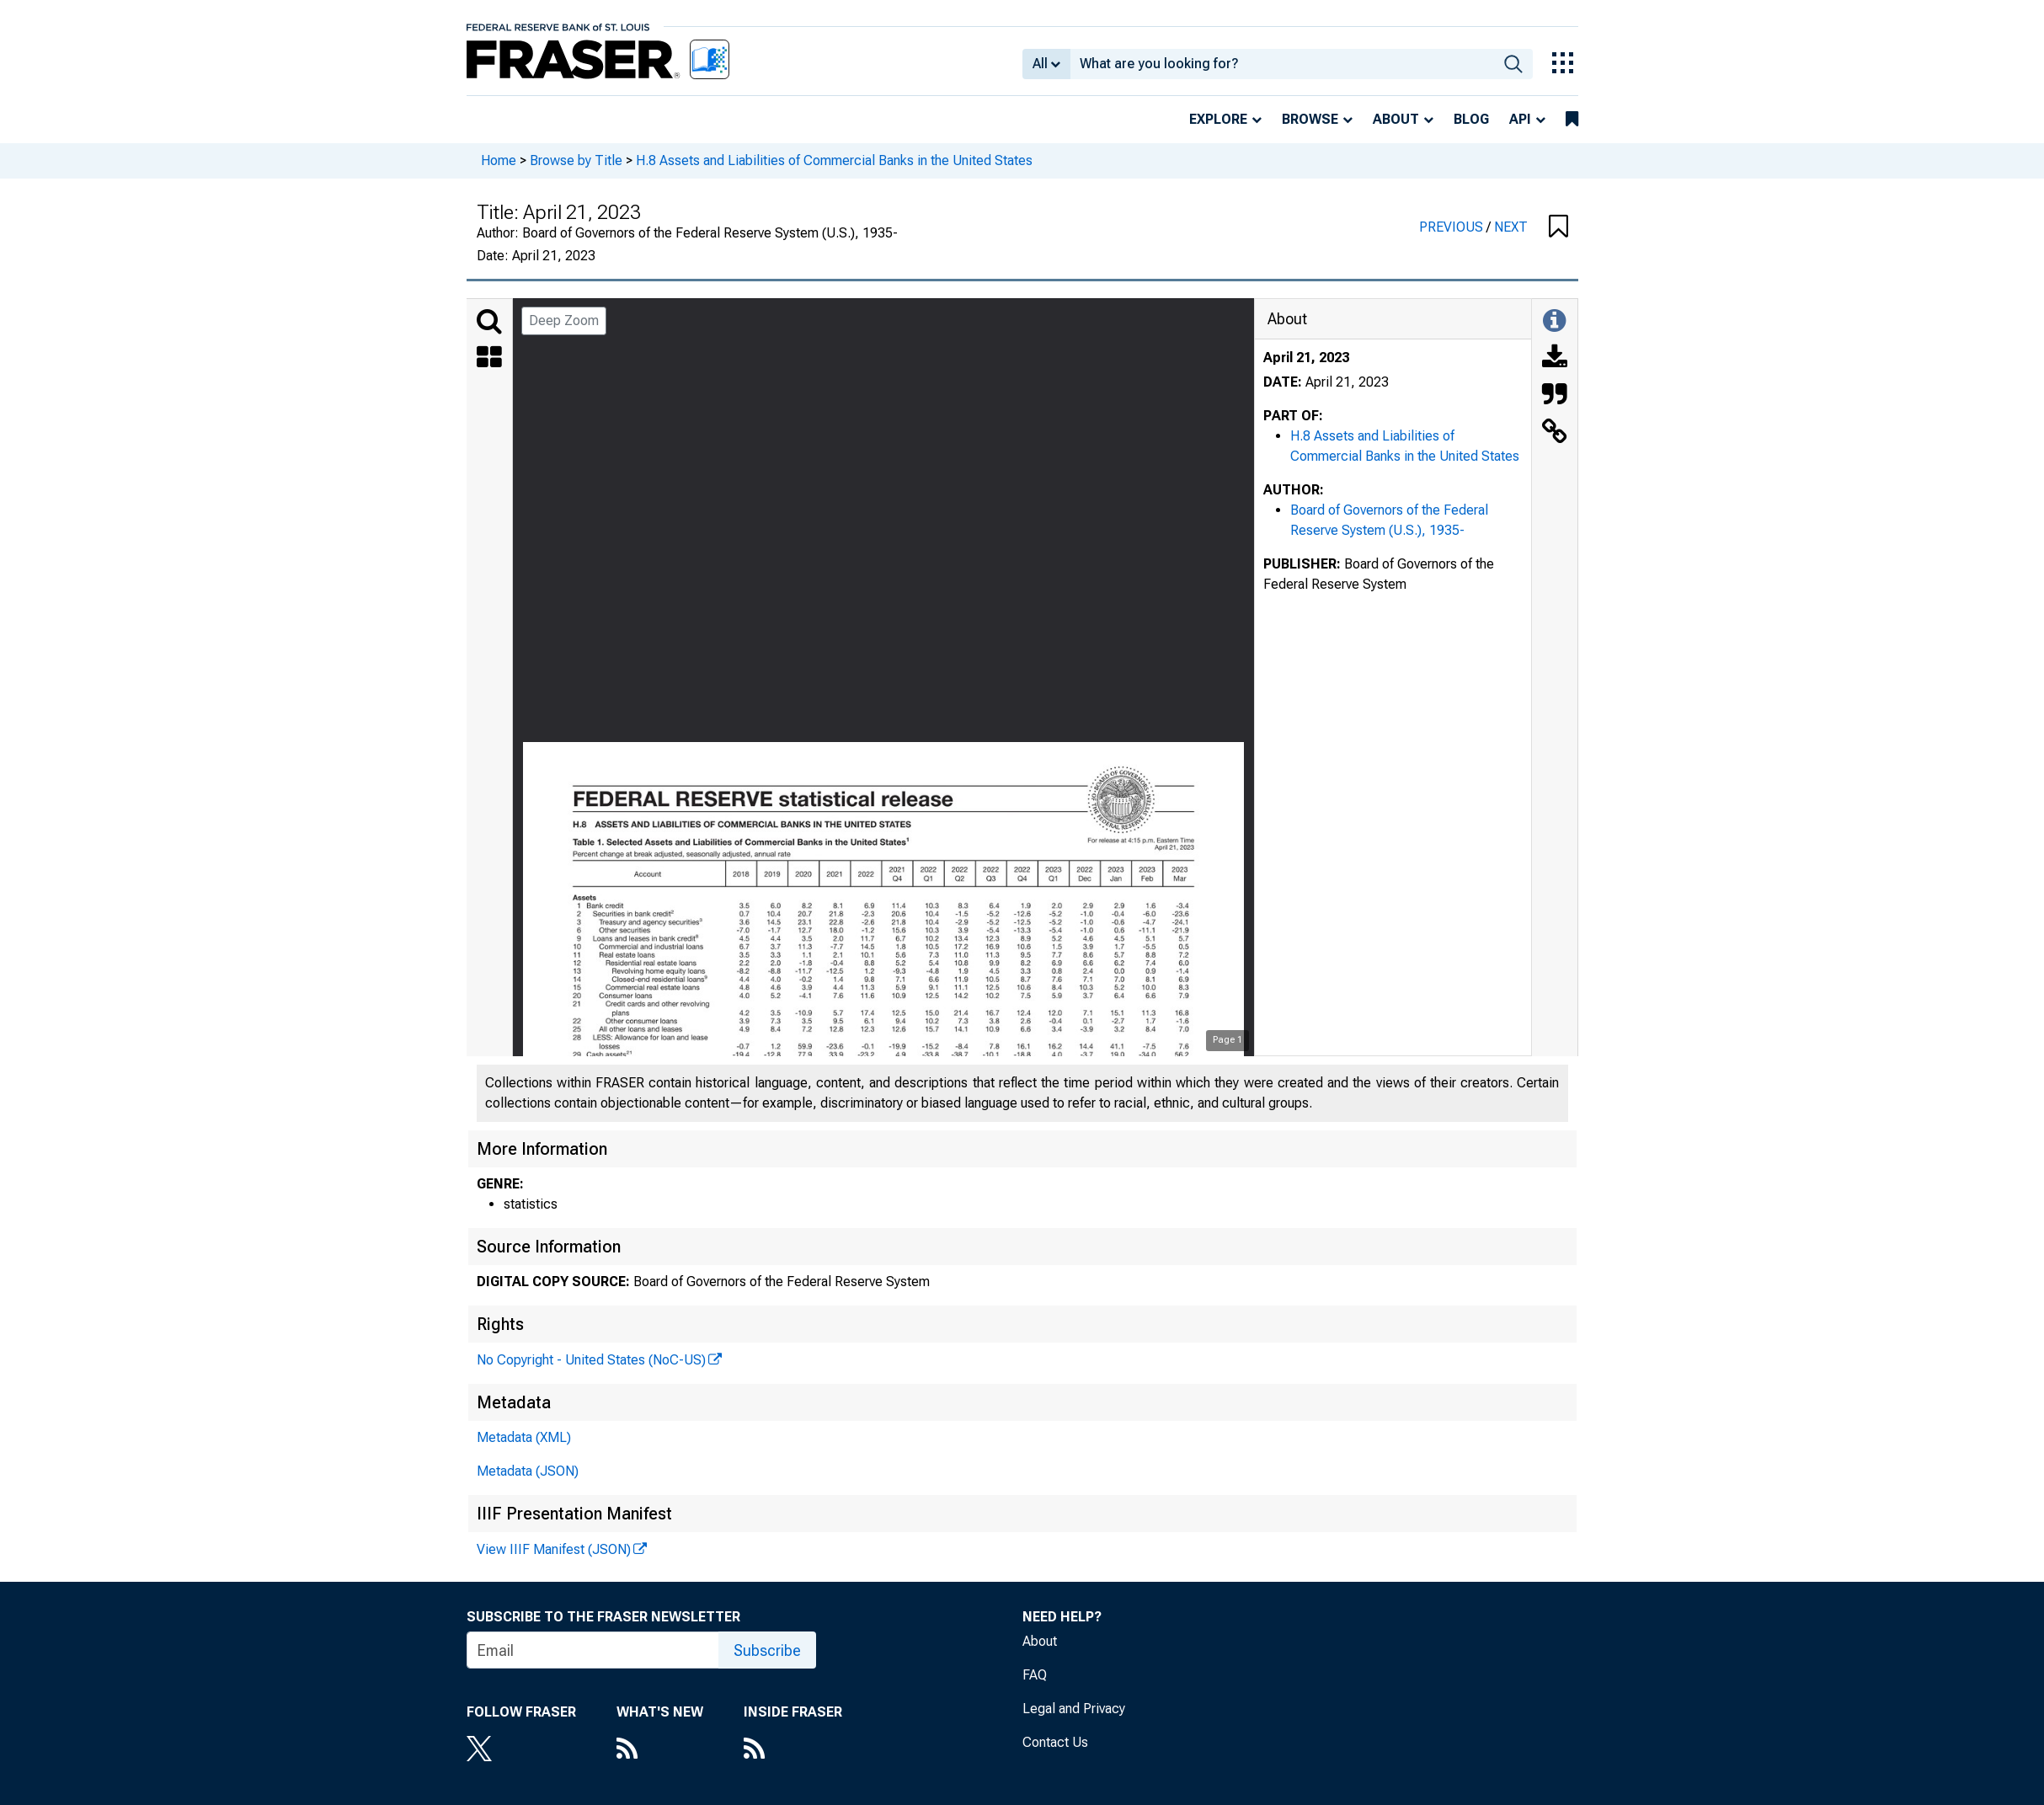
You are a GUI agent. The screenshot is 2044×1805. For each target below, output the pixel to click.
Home (498, 160)
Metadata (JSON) (528, 1471)
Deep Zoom (564, 320)
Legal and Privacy (1073, 1709)
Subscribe (767, 1650)
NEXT (1511, 227)
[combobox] (1282, 64)
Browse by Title (576, 160)
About (1396, 119)
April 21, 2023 (1306, 358)
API (1520, 119)
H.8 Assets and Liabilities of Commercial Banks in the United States (834, 160)
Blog (1471, 119)
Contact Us (1055, 1742)
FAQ (1034, 1675)
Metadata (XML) (524, 1437)
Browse (1310, 119)
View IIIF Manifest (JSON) (554, 1549)
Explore (1218, 119)
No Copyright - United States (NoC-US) (591, 1360)
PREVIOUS (1452, 227)
